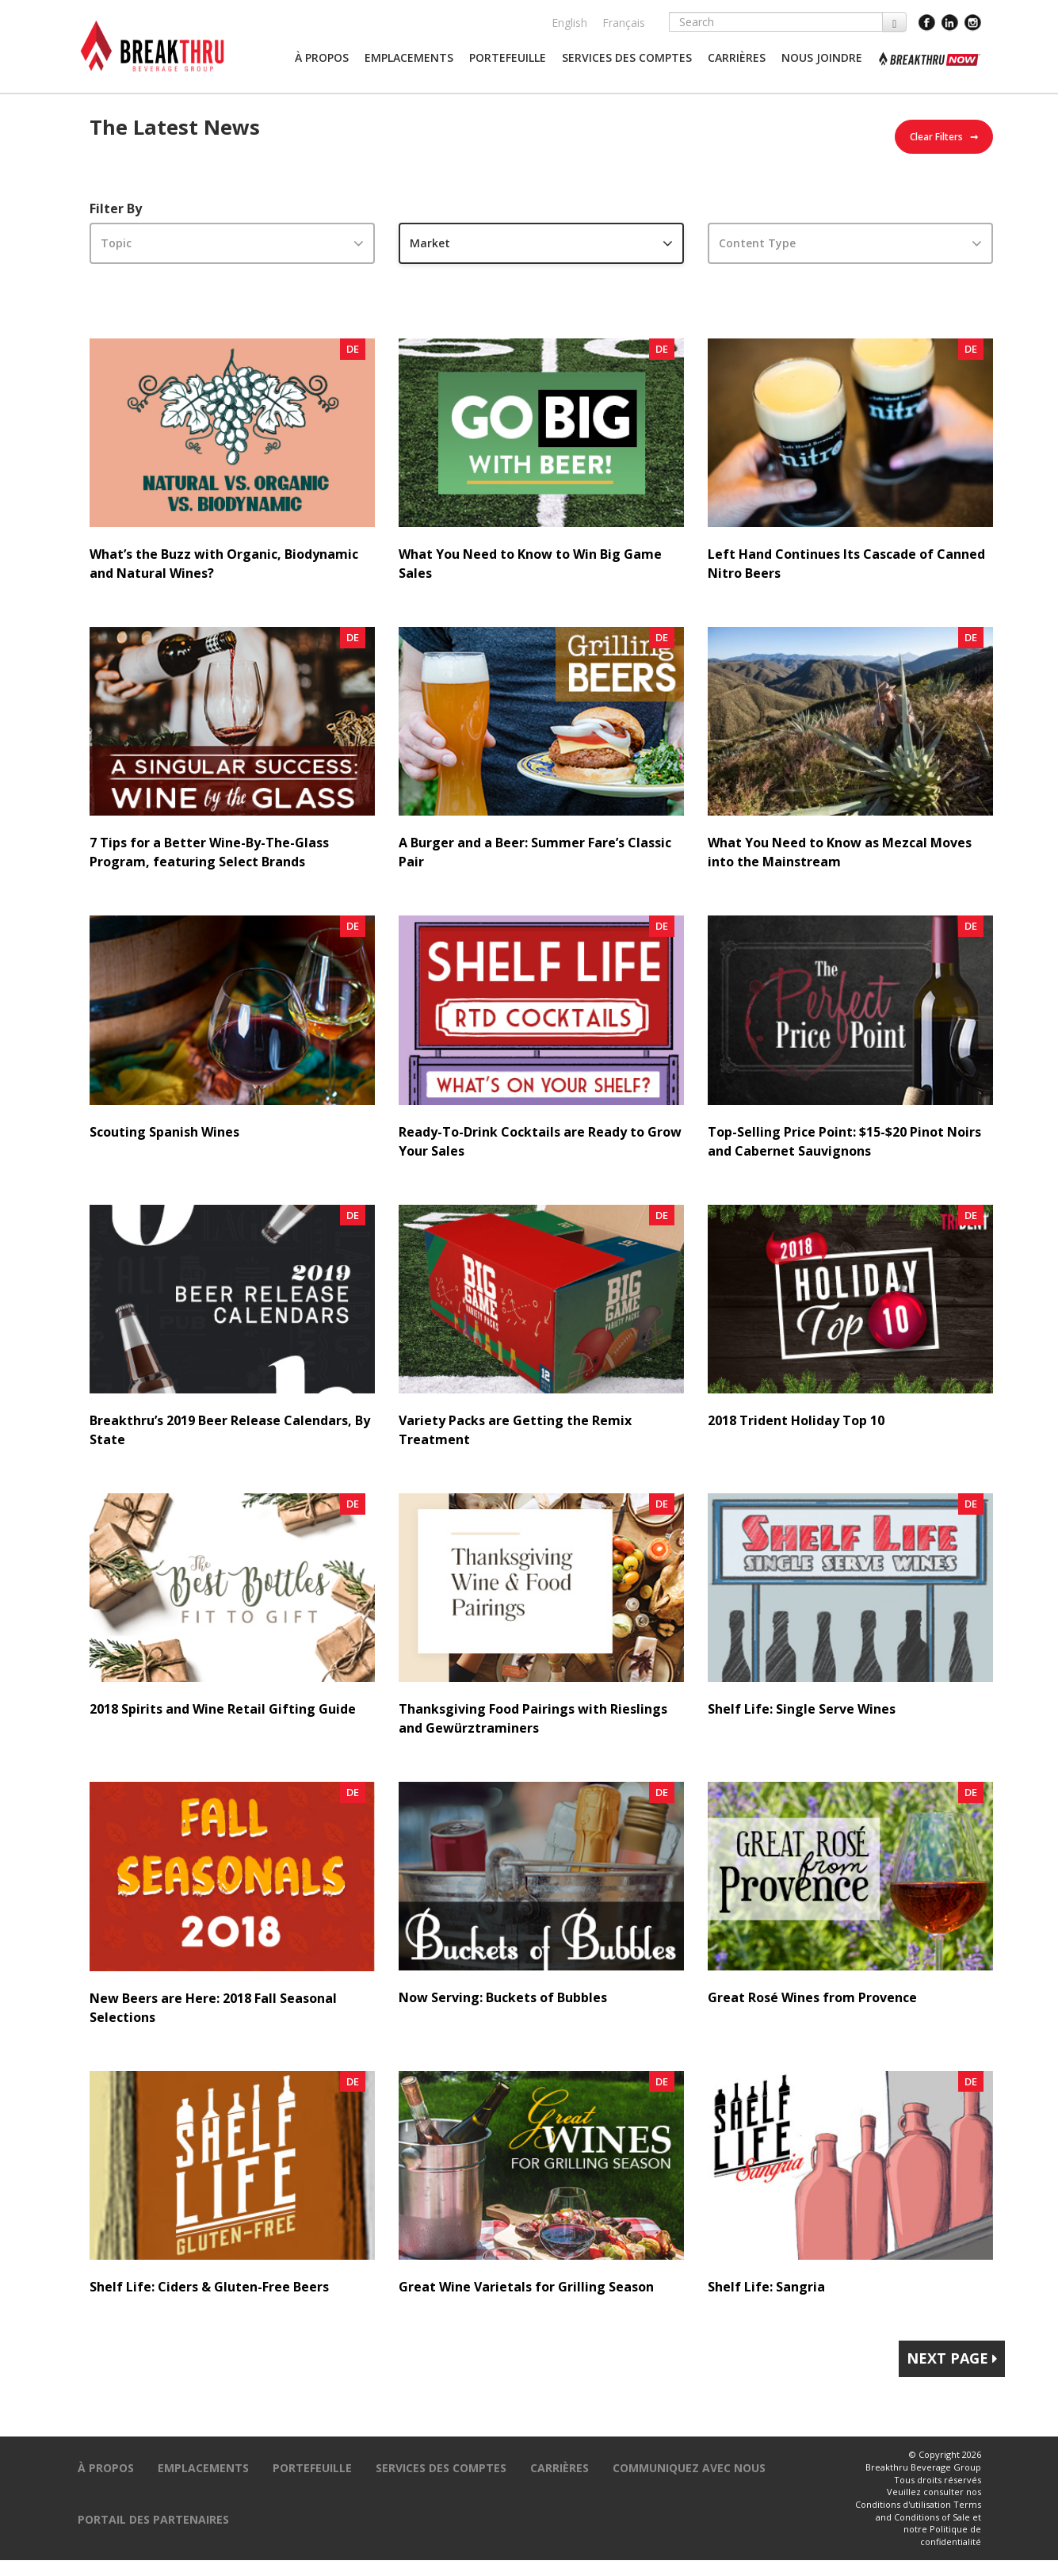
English (569, 22)
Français (623, 22)
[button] (322, 58)
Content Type (757, 242)
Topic (116, 242)
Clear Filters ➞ (944, 136)
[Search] (776, 22)
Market (430, 242)
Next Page (952, 2358)
